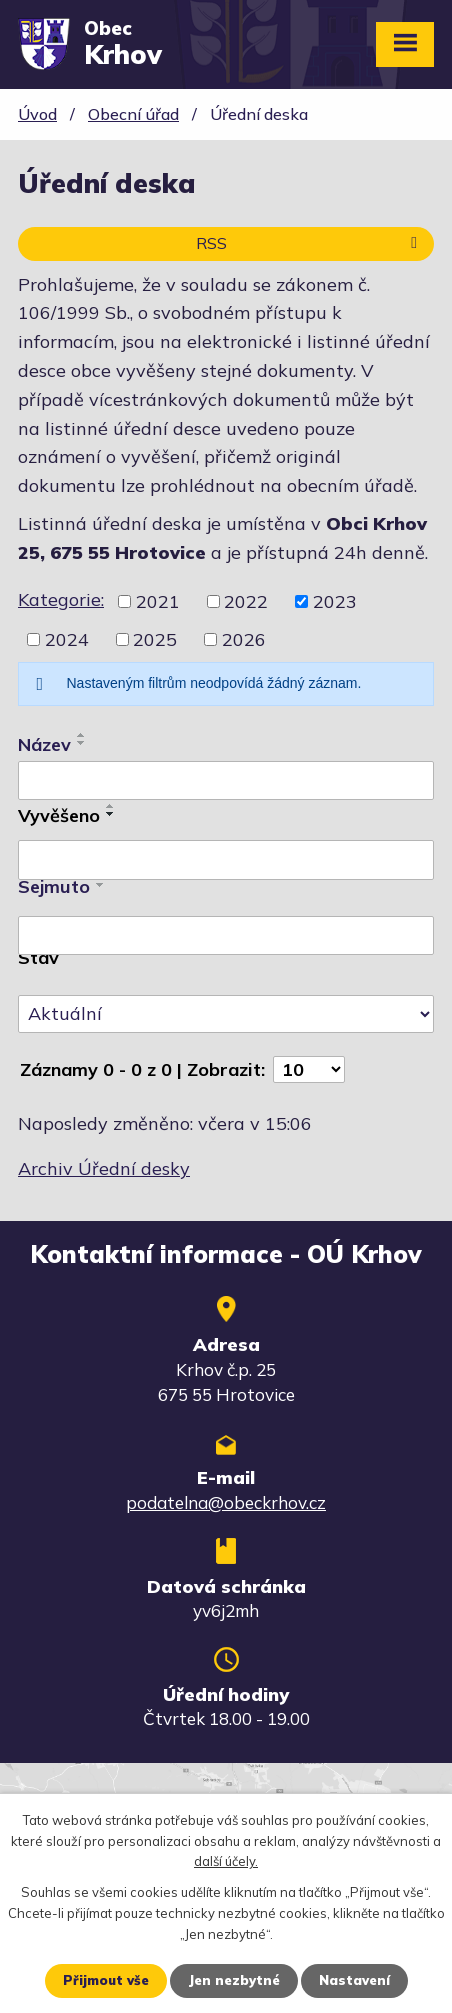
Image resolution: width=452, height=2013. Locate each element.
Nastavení (354, 1980)
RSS (310, 243)
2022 (246, 601)
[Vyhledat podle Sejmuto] (226, 936)
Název (44, 744)
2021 (158, 601)
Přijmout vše (106, 1980)
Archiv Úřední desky (104, 1168)
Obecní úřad (133, 114)
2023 (335, 601)
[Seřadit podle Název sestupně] (82, 743)
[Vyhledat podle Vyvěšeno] (226, 860)
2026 (244, 639)
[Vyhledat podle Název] (226, 781)
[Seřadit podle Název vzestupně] (82, 735)
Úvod (37, 114)
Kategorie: (61, 599)
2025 (155, 639)
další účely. (226, 1862)
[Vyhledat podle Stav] (226, 1014)
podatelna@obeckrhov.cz (226, 1502)
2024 (67, 639)
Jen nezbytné (234, 1980)
